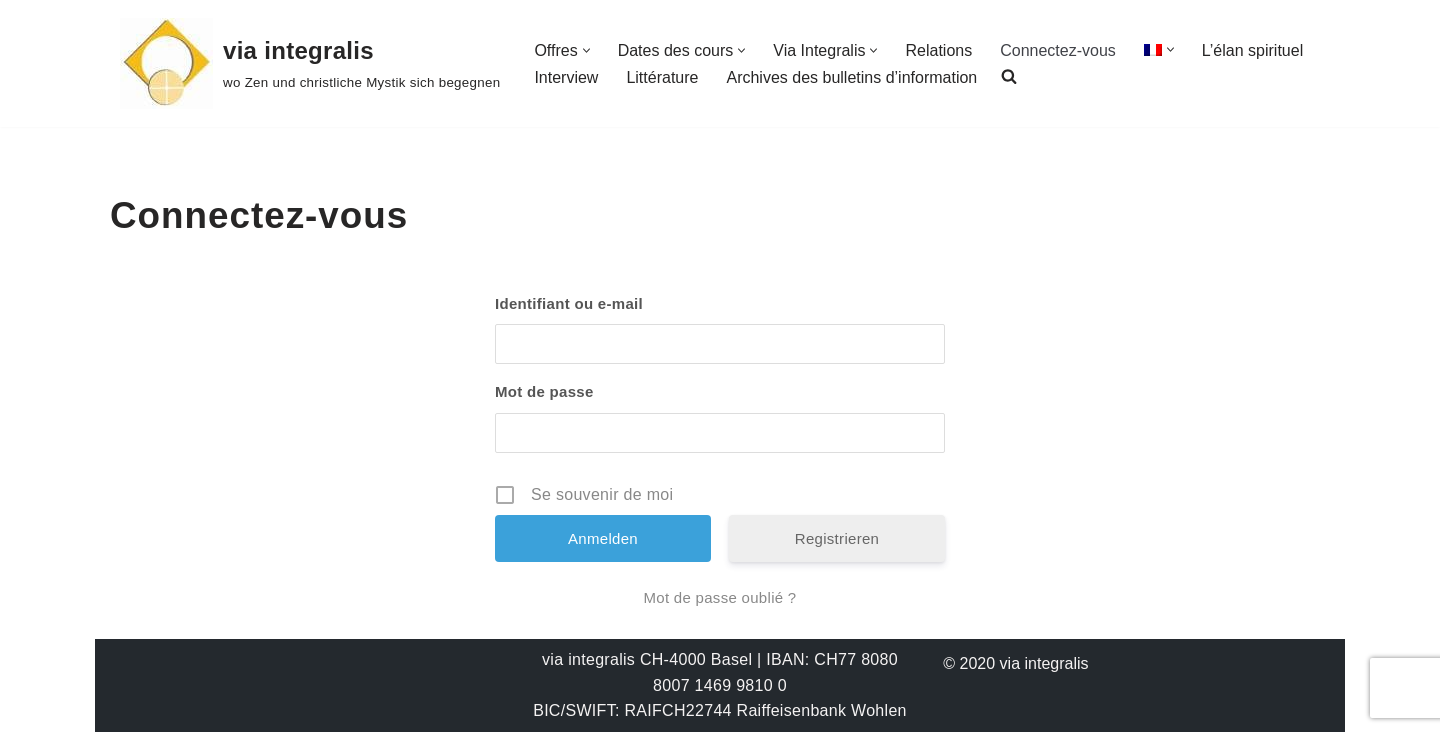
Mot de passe (544, 391)
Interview (566, 77)
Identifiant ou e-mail (569, 303)
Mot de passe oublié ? (719, 597)
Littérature (662, 77)
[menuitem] (1153, 49)
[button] (586, 50)
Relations (938, 50)
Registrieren (837, 538)
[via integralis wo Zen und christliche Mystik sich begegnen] (310, 63)
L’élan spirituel (1252, 50)
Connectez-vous (1058, 50)
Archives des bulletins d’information (851, 77)
